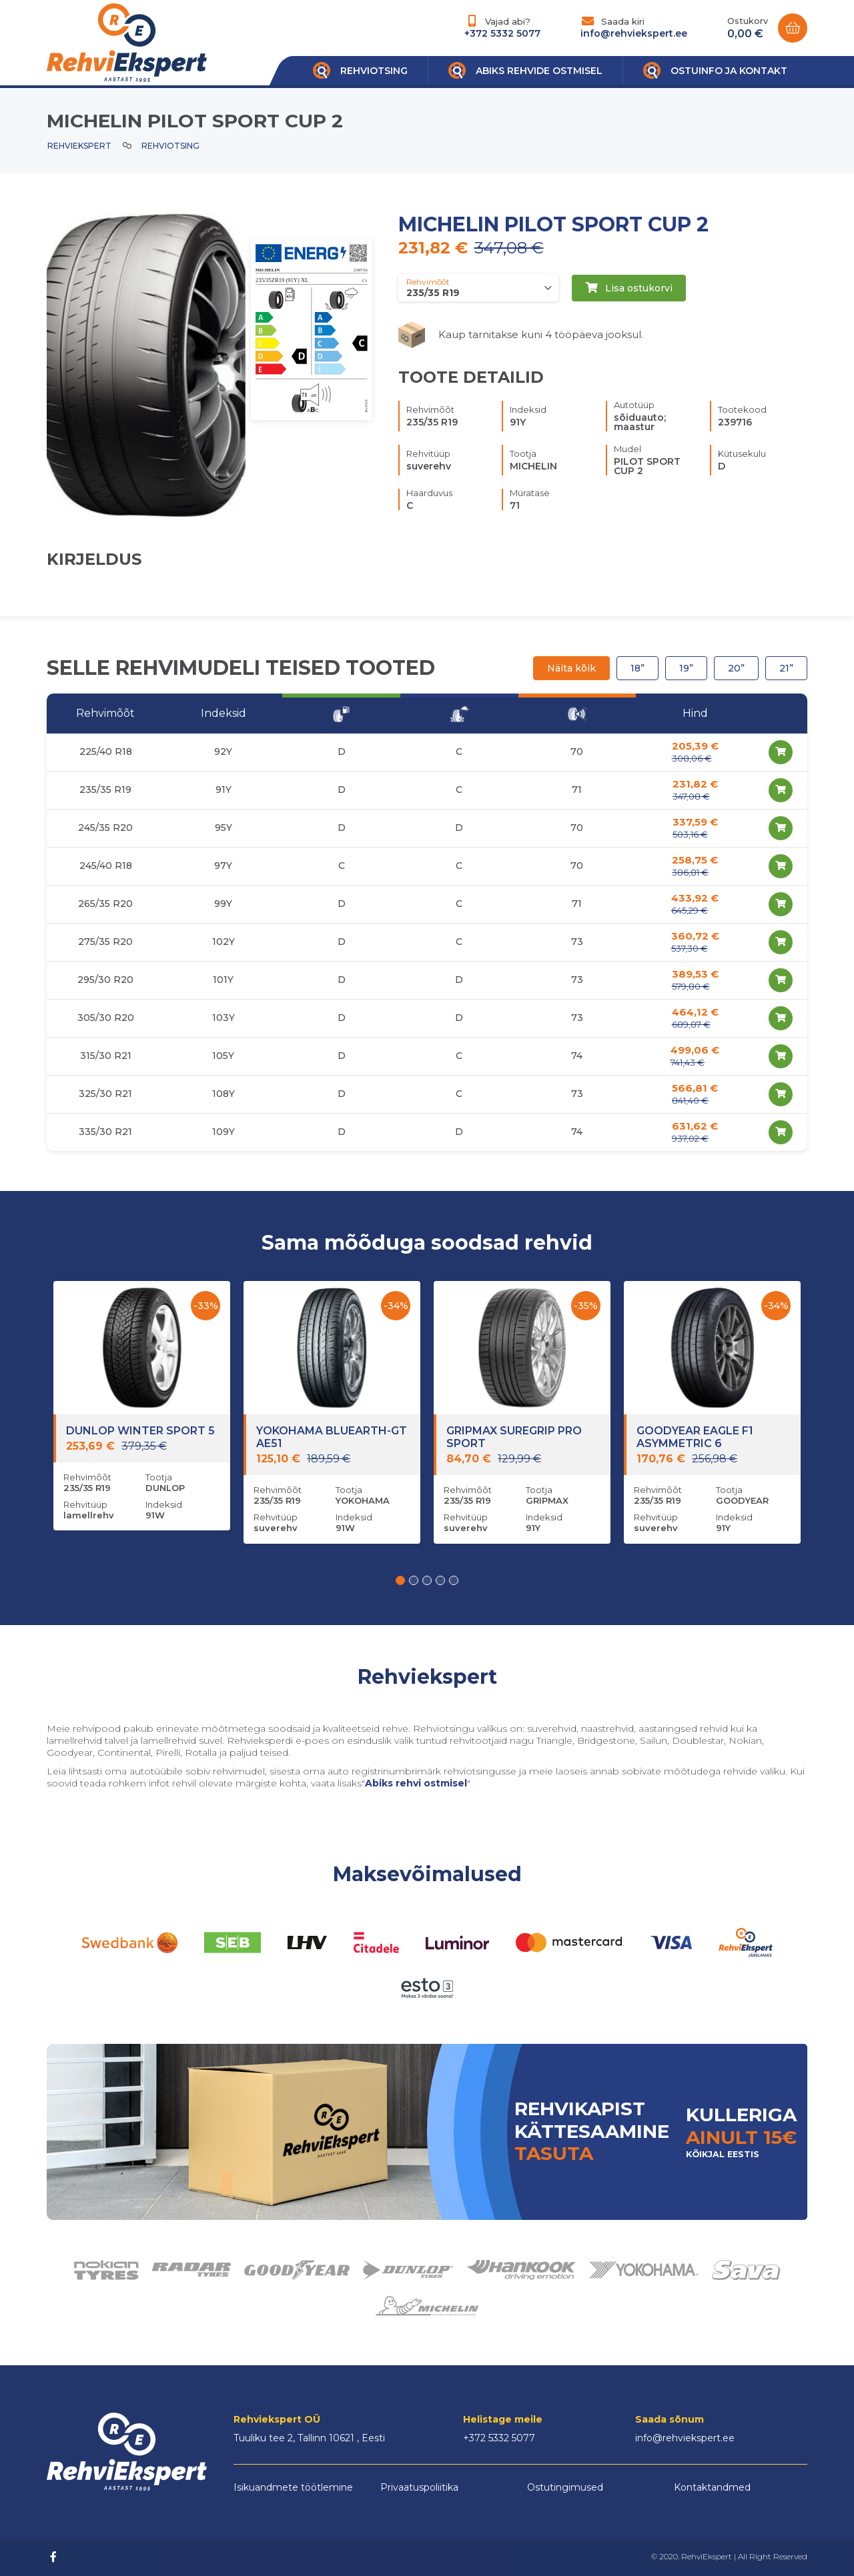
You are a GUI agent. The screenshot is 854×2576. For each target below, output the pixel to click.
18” (637, 668)
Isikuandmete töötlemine (293, 2487)
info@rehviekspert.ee (633, 33)
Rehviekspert (79, 146)
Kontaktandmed (712, 2487)
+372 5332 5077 (502, 33)
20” (736, 668)
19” (686, 668)
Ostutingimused (565, 2487)
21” (786, 668)
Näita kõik (571, 668)
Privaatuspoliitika (419, 2487)
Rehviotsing (170, 146)
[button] (400, 1580)
